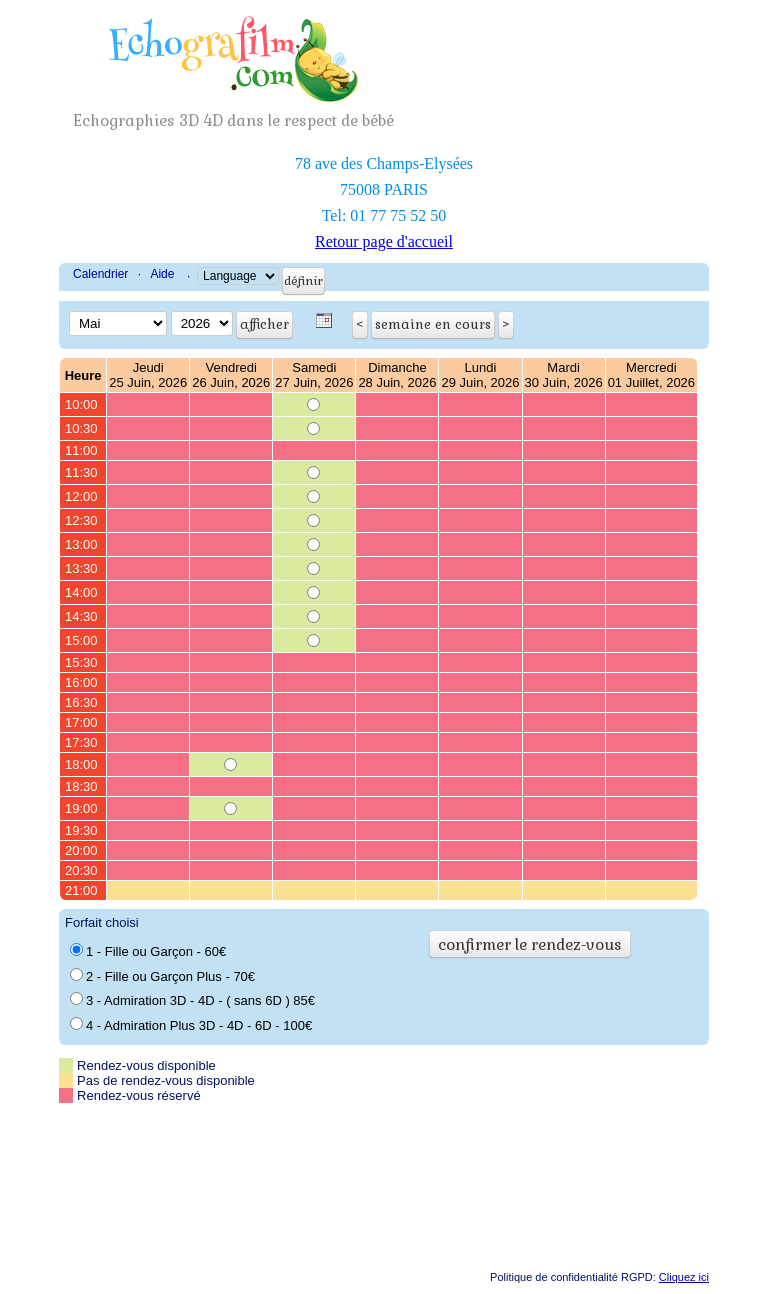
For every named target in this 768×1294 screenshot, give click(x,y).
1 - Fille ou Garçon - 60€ (148, 951)
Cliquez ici (684, 1277)
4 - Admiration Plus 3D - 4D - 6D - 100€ (191, 1025)
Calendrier (100, 274)
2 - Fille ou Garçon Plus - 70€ (162, 976)
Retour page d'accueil (384, 241)
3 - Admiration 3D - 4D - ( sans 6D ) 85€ (192, 1000)
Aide (162, 274)
